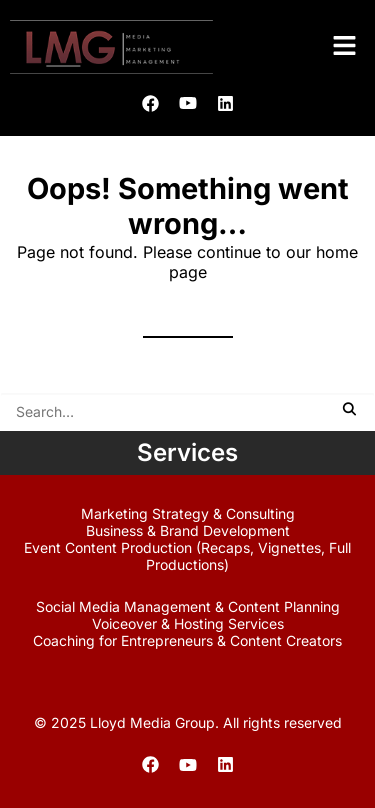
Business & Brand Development (188, 530)
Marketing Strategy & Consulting (188, 513)
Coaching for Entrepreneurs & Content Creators (187, 640)
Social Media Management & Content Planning (188, 606)
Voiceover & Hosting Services (188, 623)
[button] (345, 46)
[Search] (187, 411)
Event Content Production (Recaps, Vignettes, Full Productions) (187, 556)
